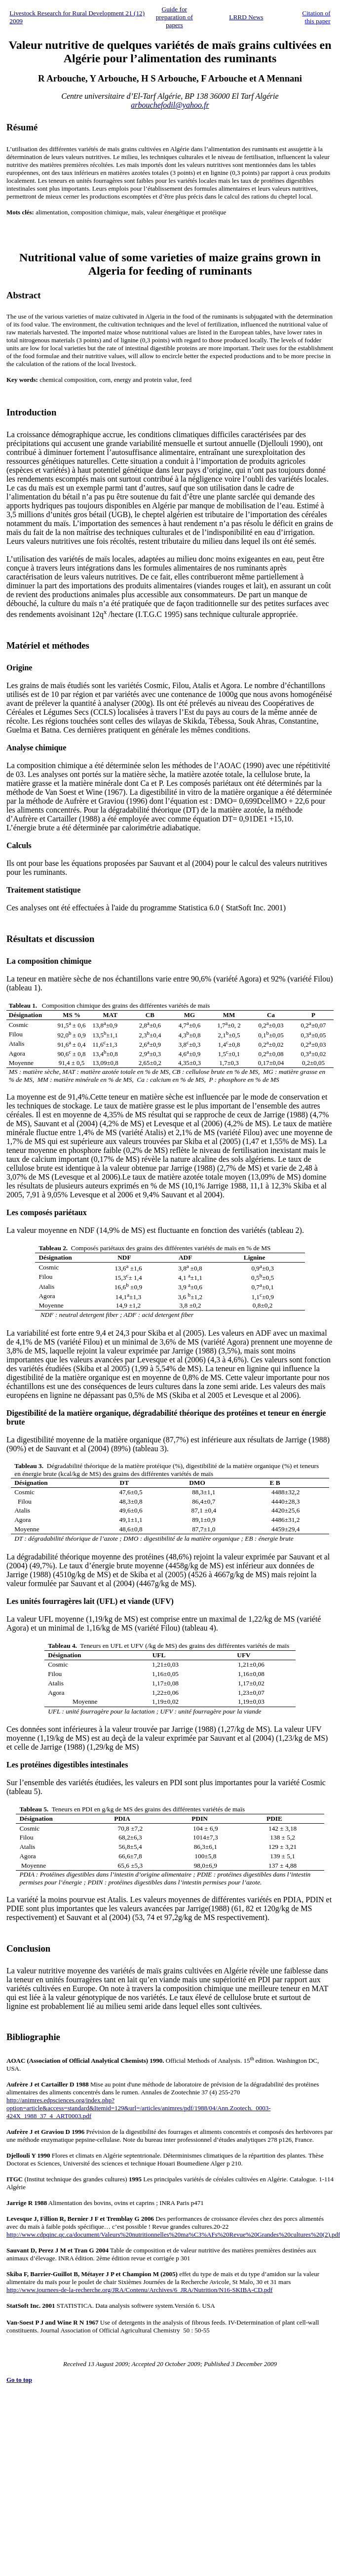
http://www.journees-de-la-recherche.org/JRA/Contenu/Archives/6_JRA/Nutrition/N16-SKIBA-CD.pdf (139, 2289)
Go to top (19, 2379)
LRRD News (246, 17)
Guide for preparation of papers (174, 17)
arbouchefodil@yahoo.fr (170, 105)
